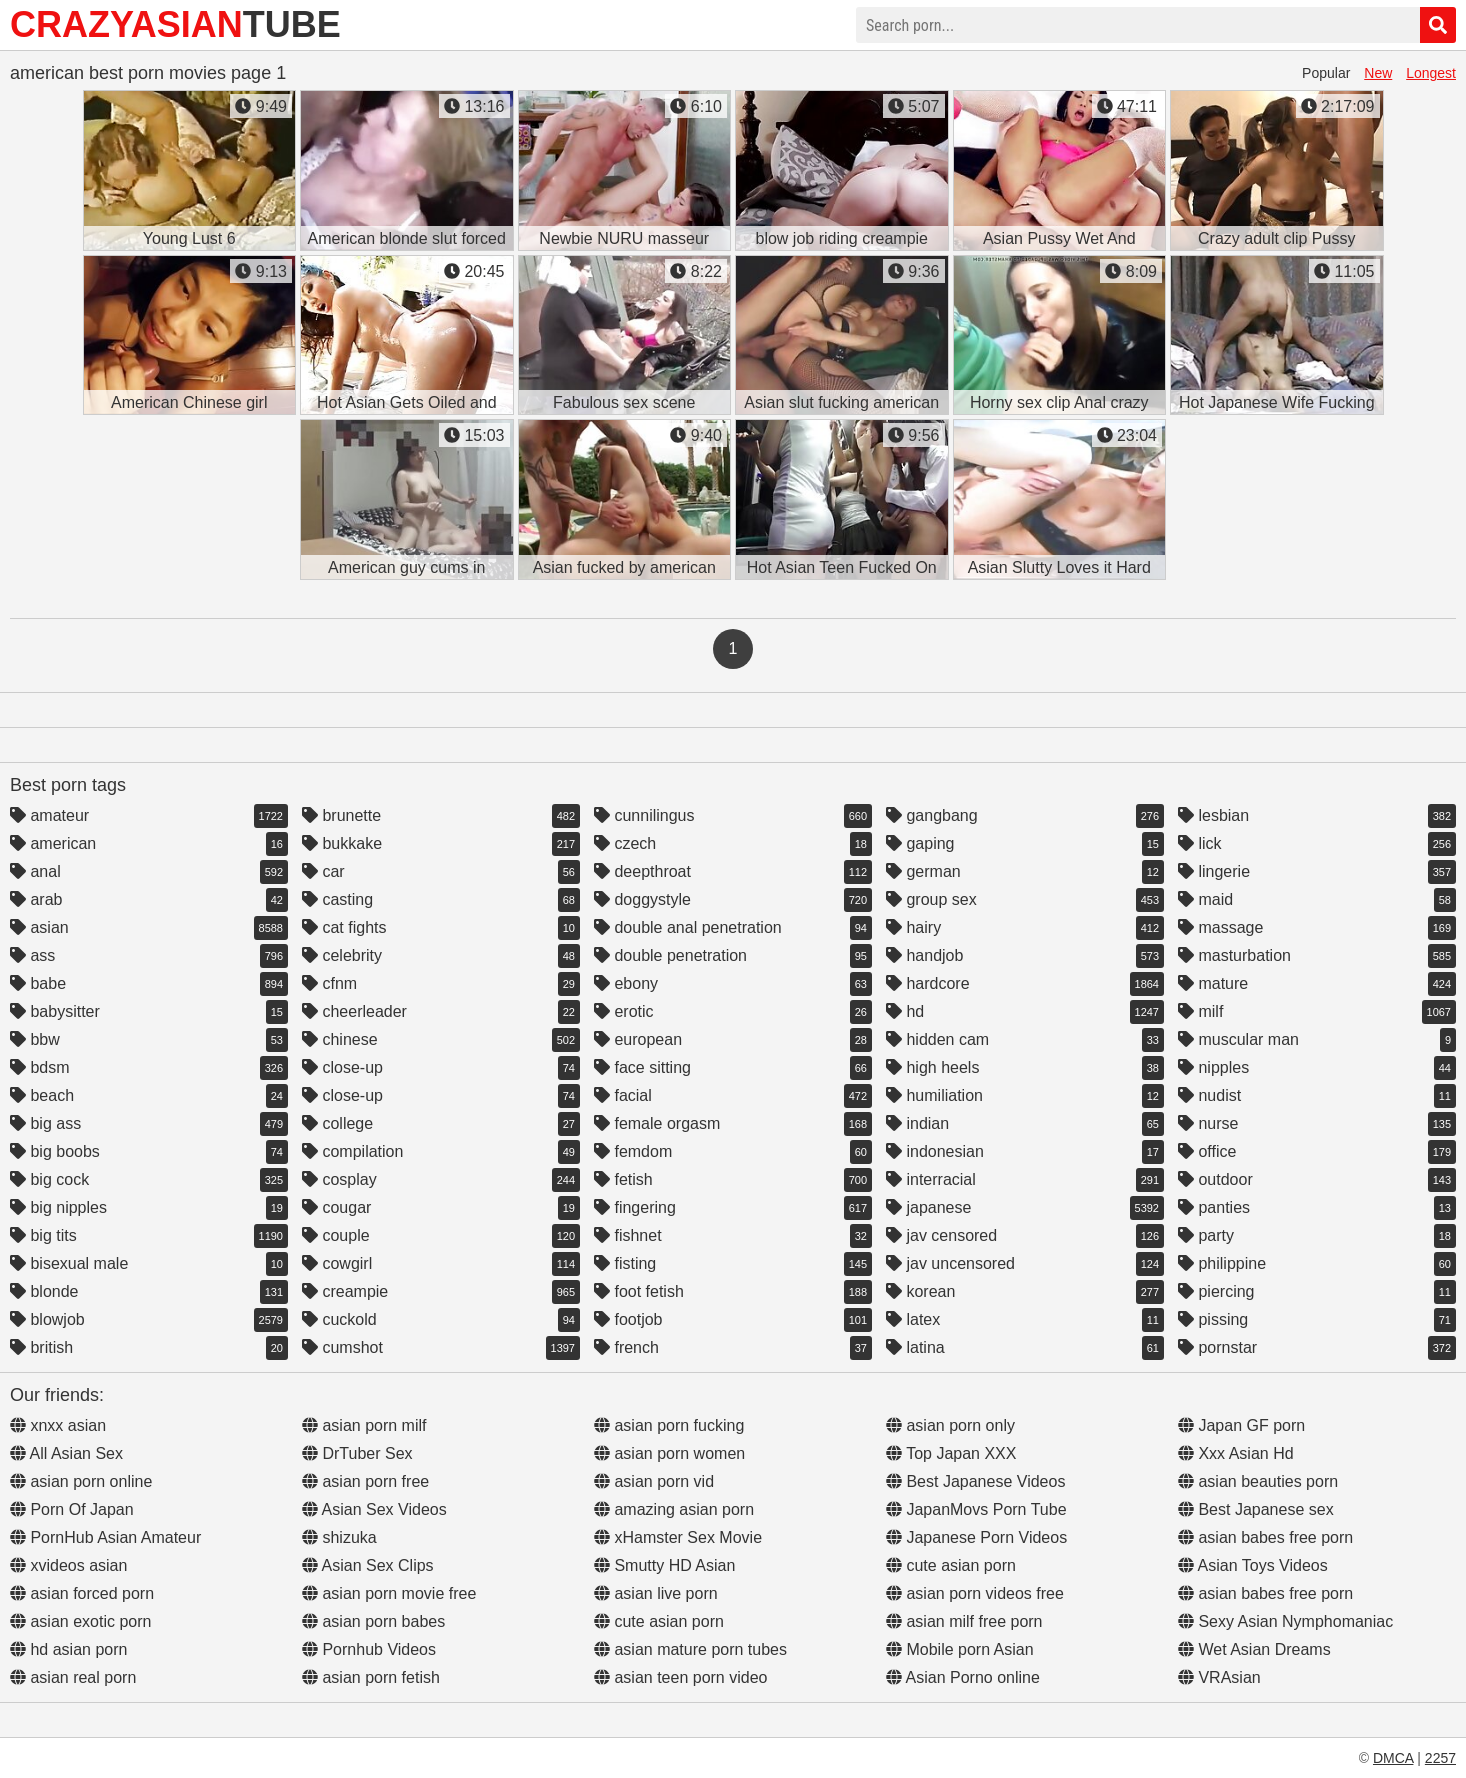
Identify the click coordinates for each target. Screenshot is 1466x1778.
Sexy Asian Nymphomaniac (1285, 1621)
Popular (1326, 73)
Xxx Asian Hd (1236, 1453)
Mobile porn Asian (960, 1649)
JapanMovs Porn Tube (976, 1509)
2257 (1440, 1758)
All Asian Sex (66, 1453)
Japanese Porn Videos (976, 1537)
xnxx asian (58, 1425)
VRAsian (1219, 1677)
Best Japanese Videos (975, 1481)
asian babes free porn (1265, 1537)
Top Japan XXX (951, 1453)
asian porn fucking (669, 1425)
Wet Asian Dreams (1254, 1649)
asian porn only (950, 1425)
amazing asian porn (674, 1509)
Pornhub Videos (369, 1649)
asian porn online (81, 1481)
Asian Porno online (963, 1677)
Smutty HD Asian (664, 1565)
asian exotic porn (80, 1621)
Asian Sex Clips (368, 1565)
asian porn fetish (371, 1677)
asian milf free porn (964, 1621)
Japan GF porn (1241, 1425)
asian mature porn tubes (690, 1649)
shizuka (339, 1537)
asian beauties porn (1258, 1481)
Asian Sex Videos (374, 1509)
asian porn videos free (975, 1593)
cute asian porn (659, 1621)
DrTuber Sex (357, 1453)
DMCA (1393, 1758)
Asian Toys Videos (1253, 1565)
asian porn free (365, 1481)
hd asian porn (68, 1649)
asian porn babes (373, 1621)
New (1378, 73)
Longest (1431, 73)
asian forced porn (82, 1593)
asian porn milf (364, 1425)
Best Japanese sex (1256, 1509)
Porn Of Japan (72, 1509)
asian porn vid (654, 1481)
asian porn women (669, 1453)
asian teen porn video (680, 1677)
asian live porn (656, 1593)
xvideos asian (68, 1565)
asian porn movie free (389, 1593)
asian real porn (73, 1677)
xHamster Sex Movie (678, 1537)
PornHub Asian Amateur (105, 1537)
